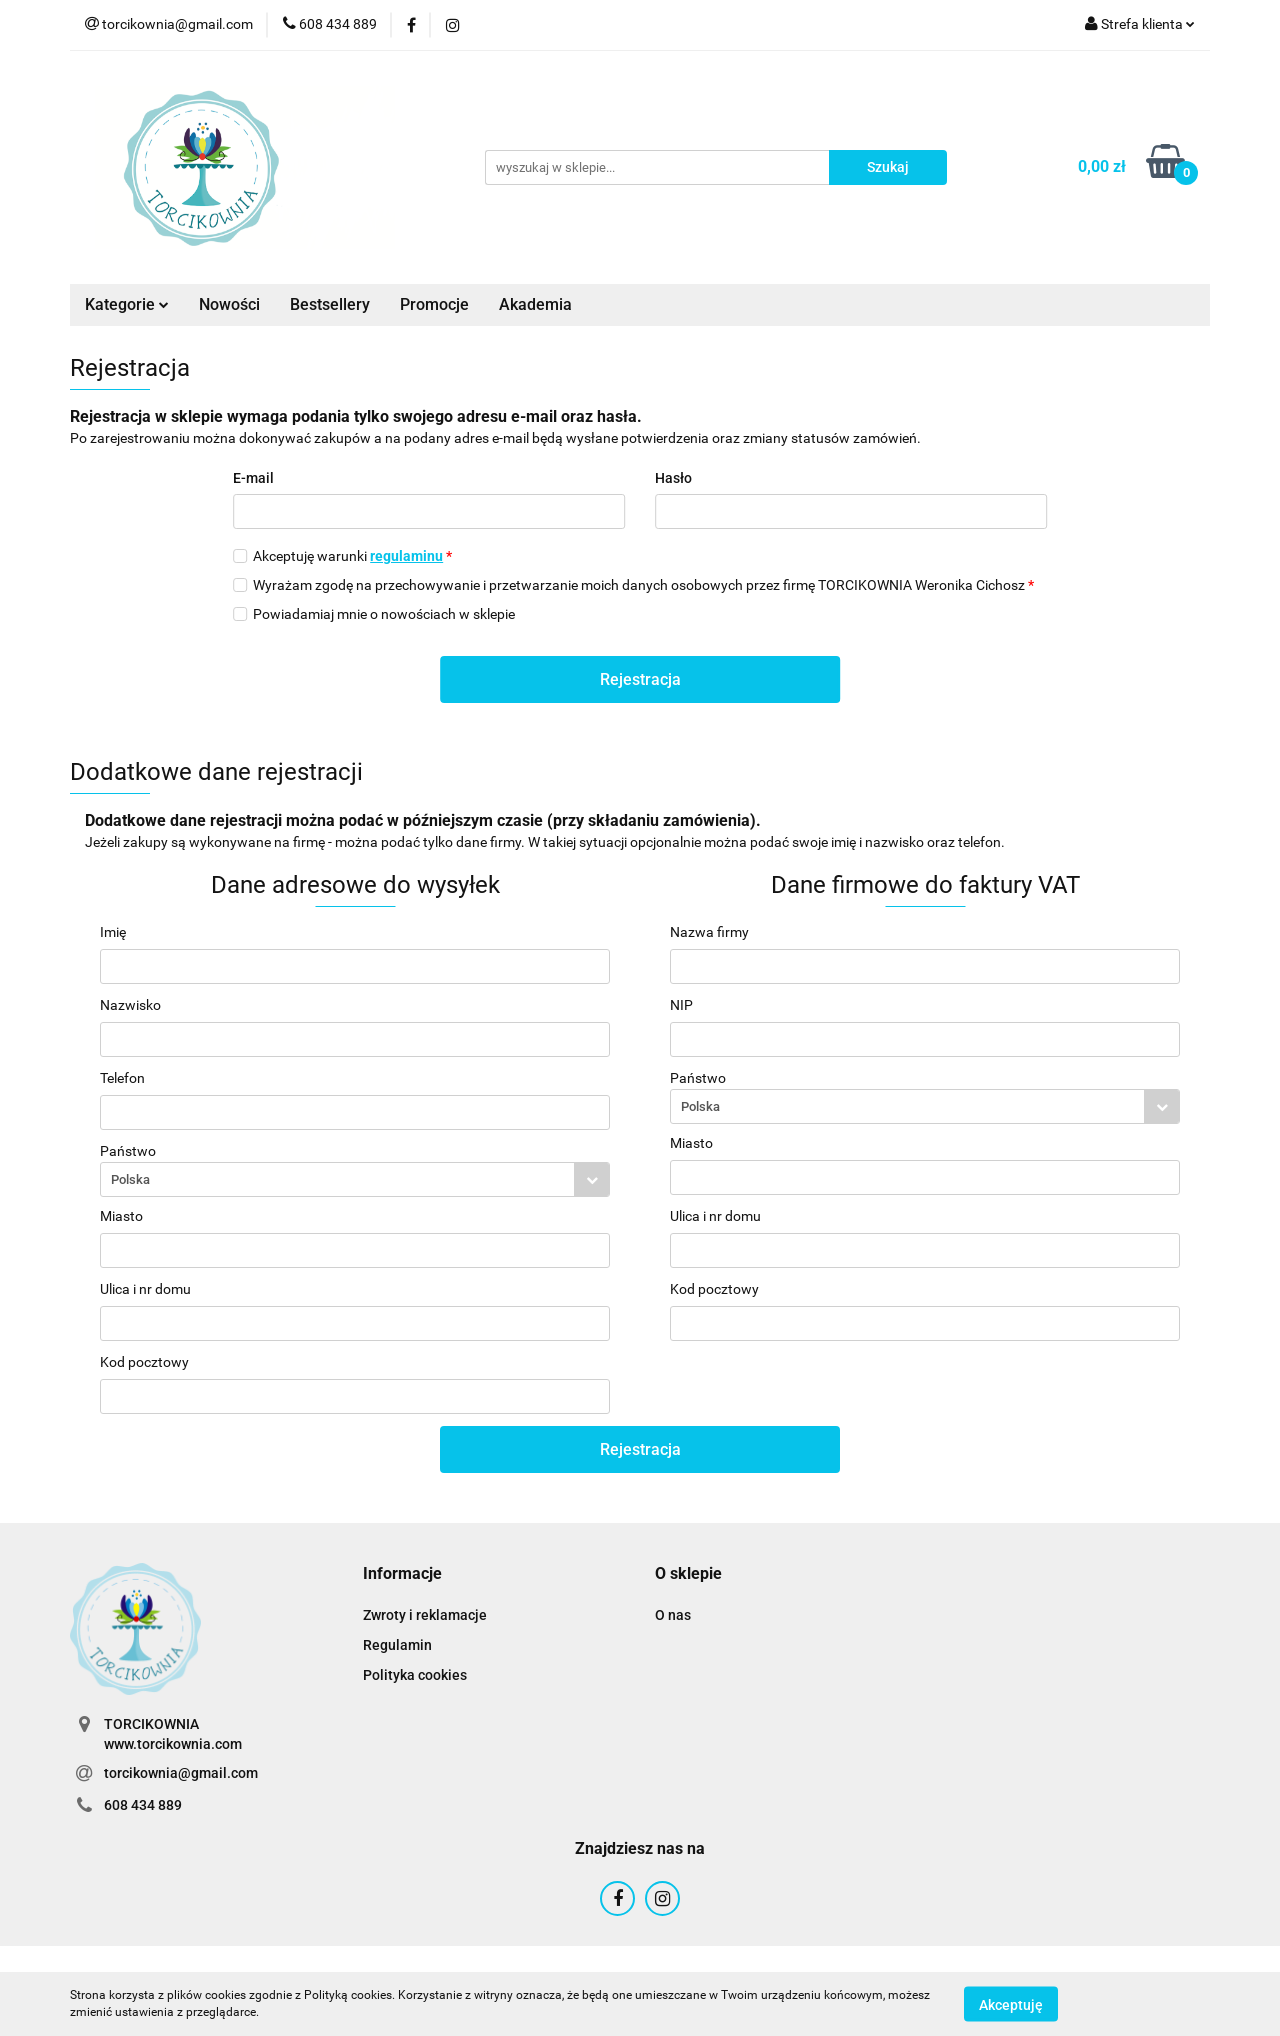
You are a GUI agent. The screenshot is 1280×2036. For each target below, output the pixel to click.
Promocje (434, 304)
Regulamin (397, 1645)
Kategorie (127, 304)
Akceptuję (1011, 2004)
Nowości (229, 304)
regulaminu (406, 556)
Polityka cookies (415, 1675)
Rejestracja (640, 679)
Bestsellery (330, 304)
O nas (673, 1615)
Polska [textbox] (130, 1179)
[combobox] (355, 1179)
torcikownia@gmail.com (181, 1773)
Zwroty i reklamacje (425, 1615)
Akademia (535, 304)
